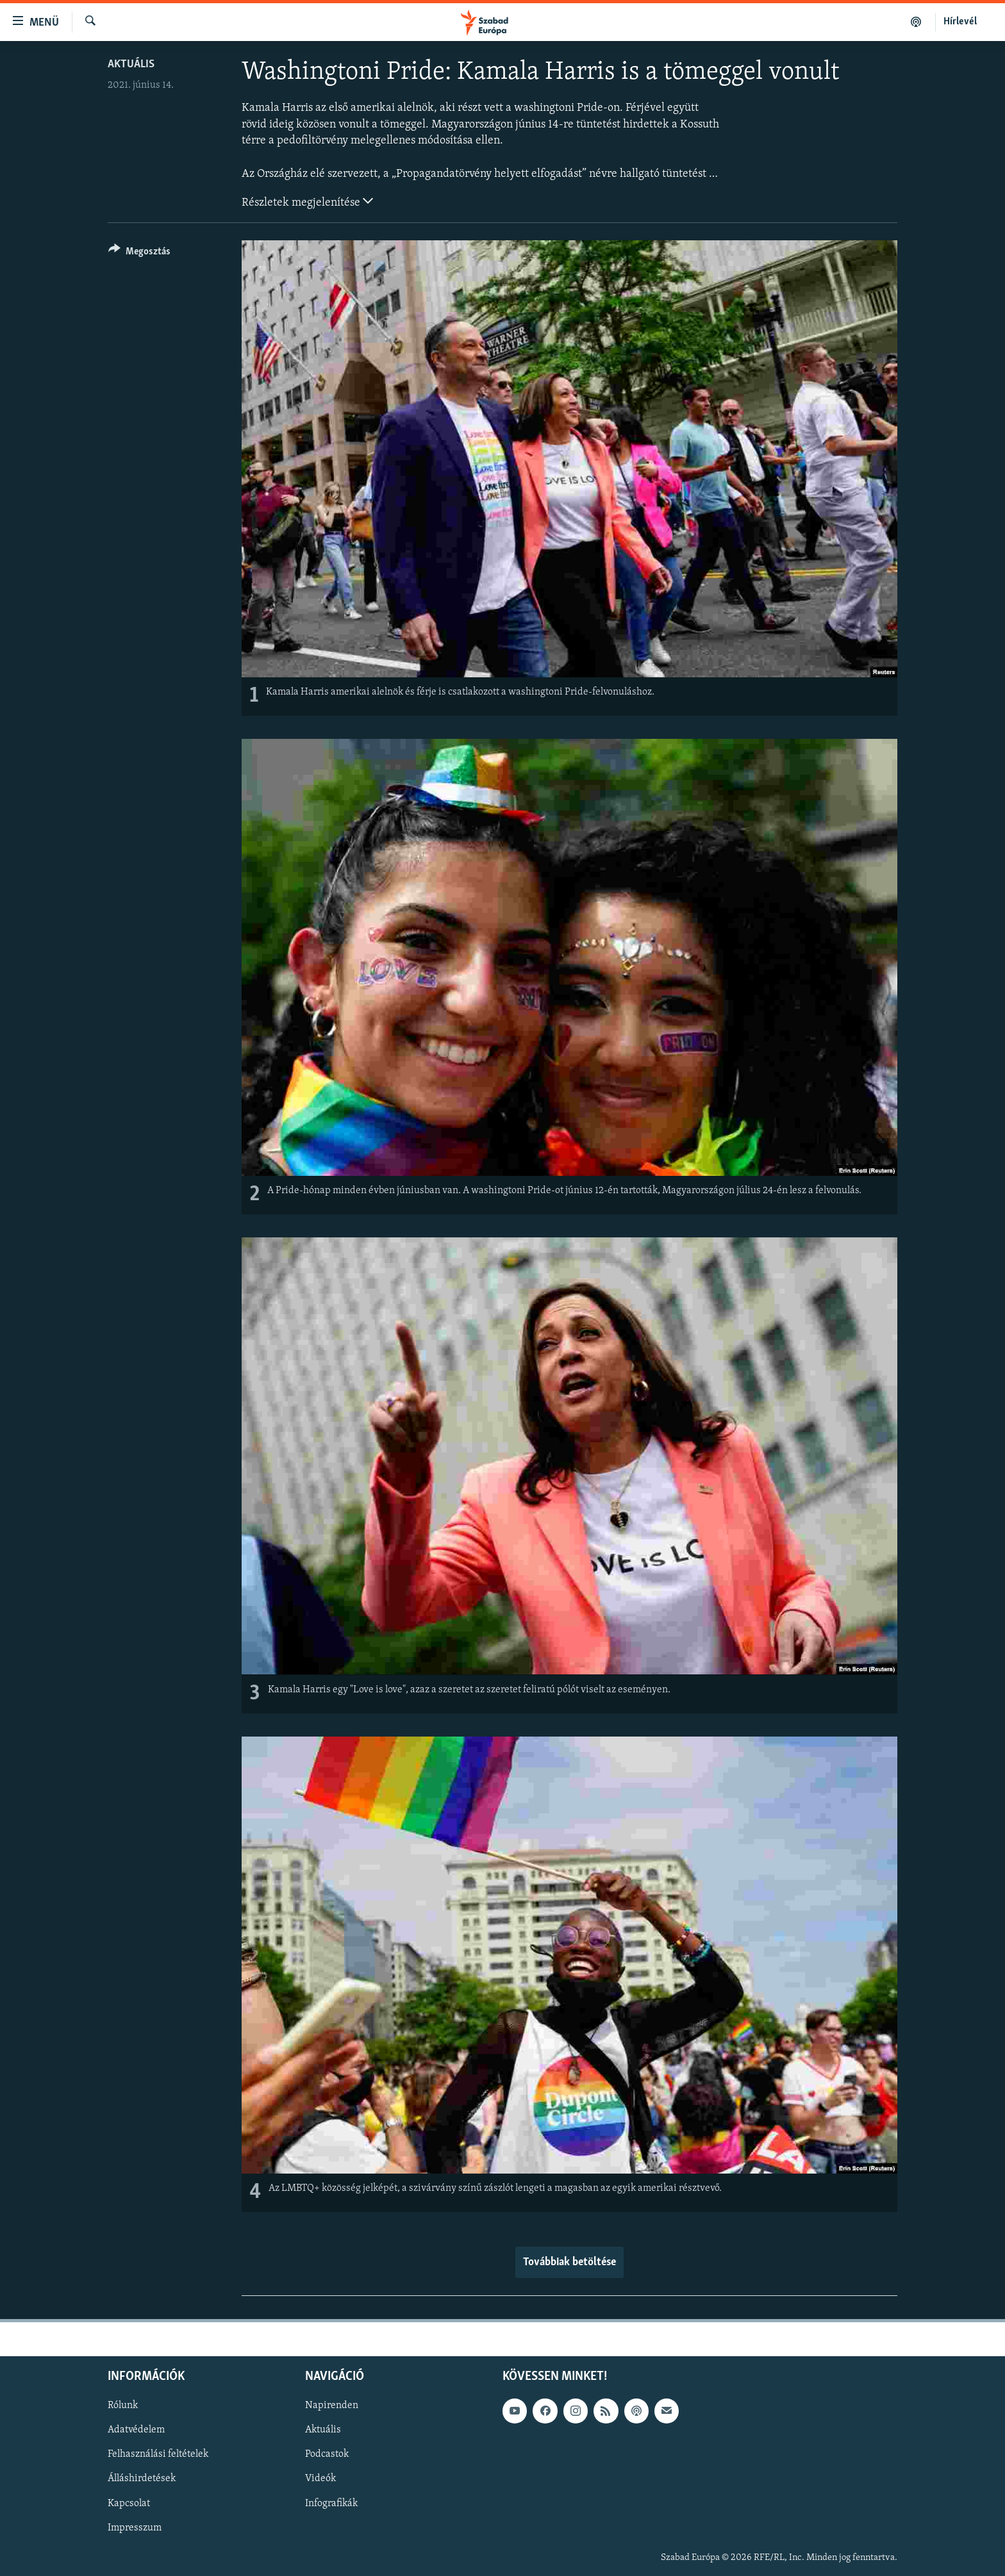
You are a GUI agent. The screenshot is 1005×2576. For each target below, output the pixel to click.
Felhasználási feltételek (158, 2454)
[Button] (139, 253)
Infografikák (331, 2503)
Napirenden (331, 2405)
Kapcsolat (129, 2503)
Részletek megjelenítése (307, 201)
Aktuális (131, 64)
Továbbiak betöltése (569, 2262)
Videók (320, 2478)
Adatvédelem (136, 2430)
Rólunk (123, 2405)
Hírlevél (960, 22)
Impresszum (135, 2527)
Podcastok (327, 2454)
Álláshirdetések (142, 2478)
